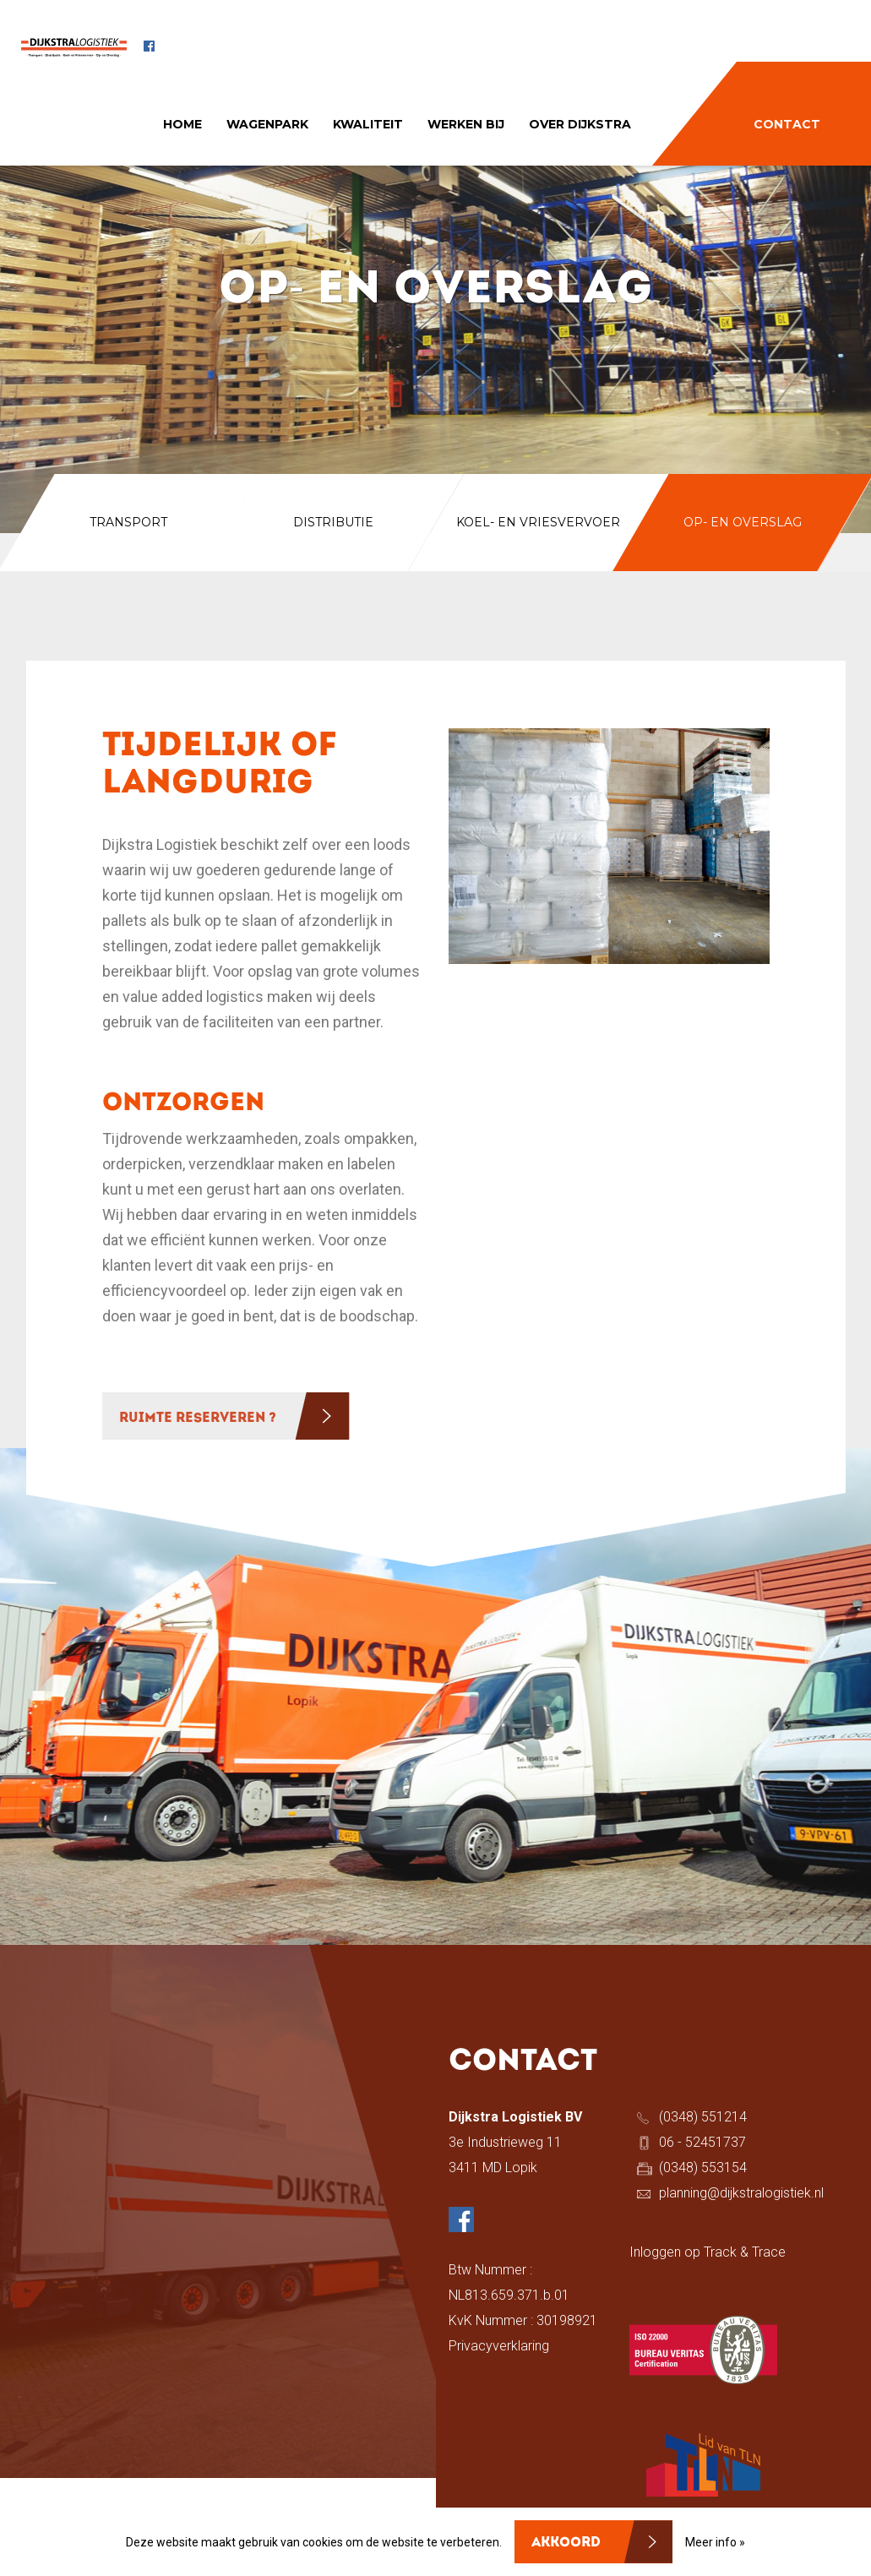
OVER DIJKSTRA (580, 124)
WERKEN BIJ (465, 124)
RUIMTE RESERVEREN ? (197, 1418)
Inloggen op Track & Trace (707, 2252)
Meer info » (715, 2542)
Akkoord (566, 2543)
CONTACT (787, 124)
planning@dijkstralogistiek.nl (741, 2193)
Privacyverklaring (499, 2346)
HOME (182, 124)
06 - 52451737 (702, 2142)
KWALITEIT (368, 124)
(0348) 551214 (703, 2117)
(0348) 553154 (703, 2167)
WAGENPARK (267, 124)
